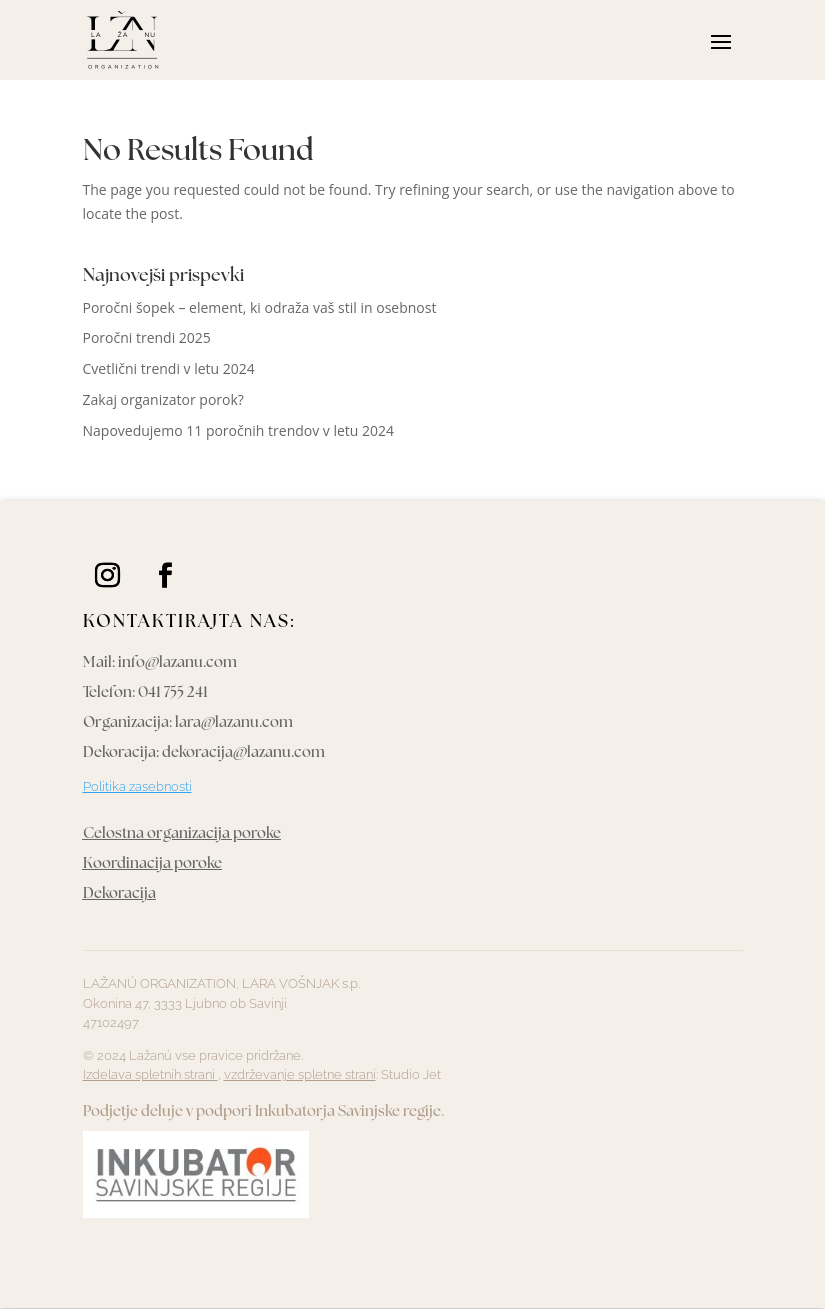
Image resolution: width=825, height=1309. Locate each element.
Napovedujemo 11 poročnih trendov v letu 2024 (239, 430)
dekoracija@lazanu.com (243, 753)
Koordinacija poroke (152, 864)
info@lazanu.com (177, 663)
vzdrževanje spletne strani (300, 1074)
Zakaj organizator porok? (163, 399)
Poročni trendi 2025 (147, 337)
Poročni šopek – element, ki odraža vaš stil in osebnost (260, 307)
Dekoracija (119, 894)
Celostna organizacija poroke (182, 834)
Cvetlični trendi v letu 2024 (169, 368)
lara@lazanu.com (234, 723)
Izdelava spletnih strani (150, 1074)
